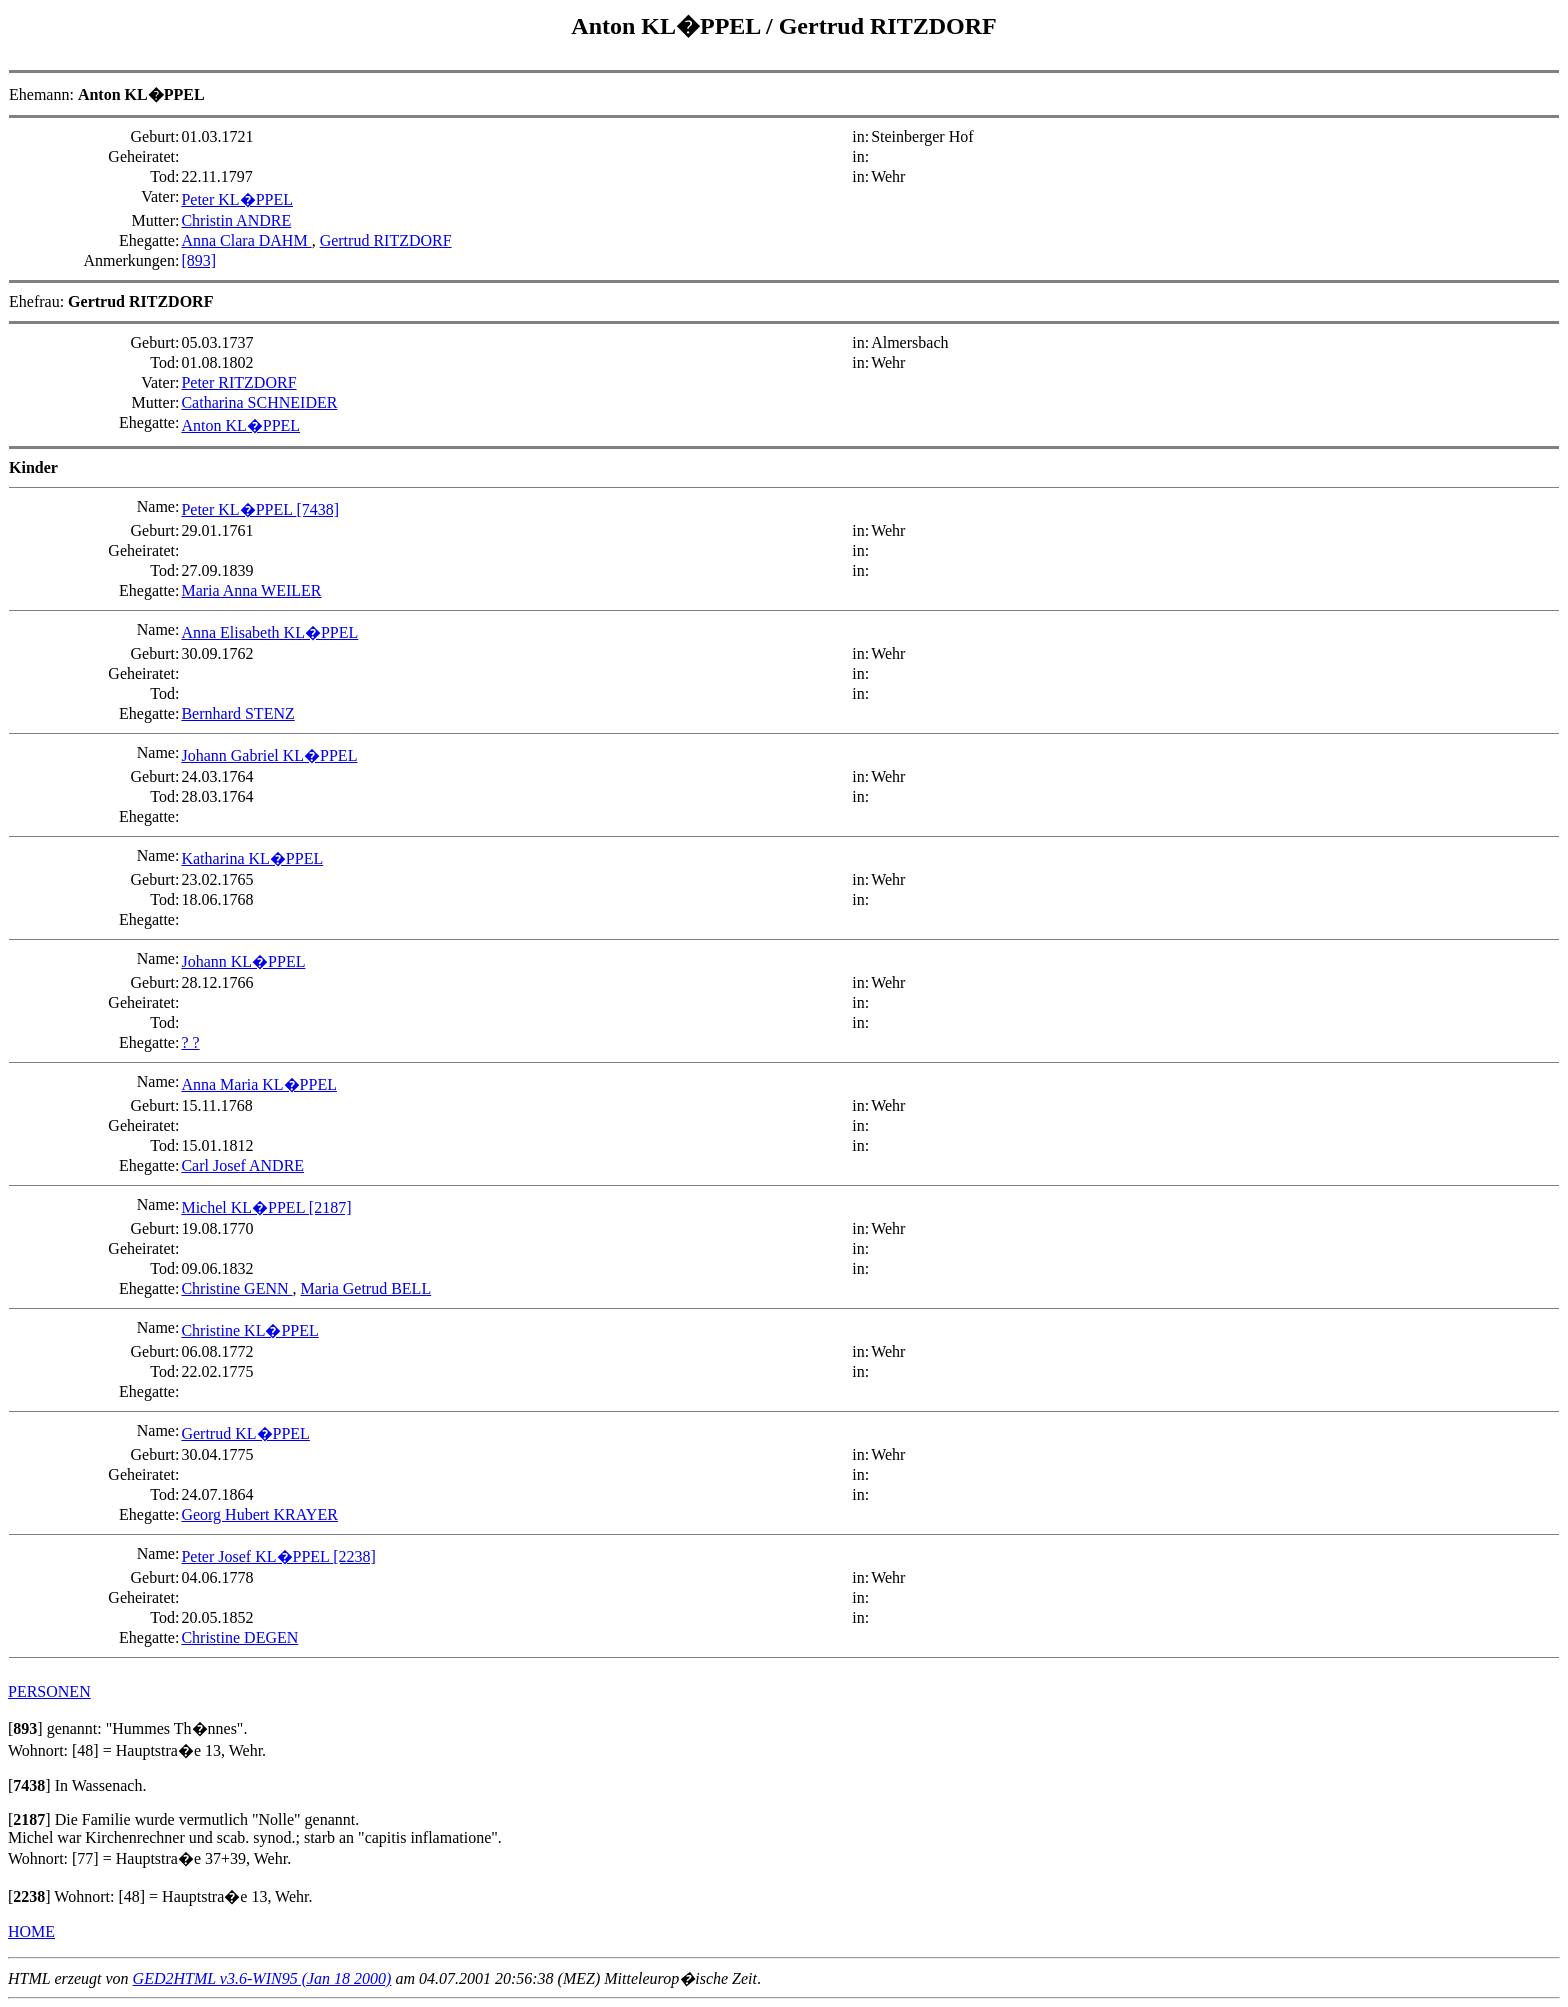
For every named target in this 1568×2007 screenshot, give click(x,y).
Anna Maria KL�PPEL (259, 1084)
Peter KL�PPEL (237, 199)
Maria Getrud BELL (366, 1288)
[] (25, 1728)
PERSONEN (49, 1691)
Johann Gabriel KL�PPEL (269, 755)
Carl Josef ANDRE (242, 1165)
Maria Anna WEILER (251, 590)
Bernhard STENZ (237, 713)
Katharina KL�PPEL (252, 858)
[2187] (330, 1207)
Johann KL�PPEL (243, 961)
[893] (198, 260)
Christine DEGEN (239, 1637)
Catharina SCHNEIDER (259, 402)
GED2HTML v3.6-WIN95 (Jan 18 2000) (262, 1978)
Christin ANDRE (236, 220)
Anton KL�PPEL (668, 26)
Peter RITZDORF (238, 382)
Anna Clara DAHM (246, 240)
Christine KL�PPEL (249, 1330)
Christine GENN (236, 1288)
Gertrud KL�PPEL (245, 1433)
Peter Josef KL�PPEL (257, 1556)
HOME (31, 1931)
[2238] (354, 1556)
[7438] (317, 509)
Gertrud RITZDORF (888, 26)
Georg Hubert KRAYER (259, 1514)
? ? (190, 1042)
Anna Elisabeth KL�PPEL (269, 632)
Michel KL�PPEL (244, 1207)
